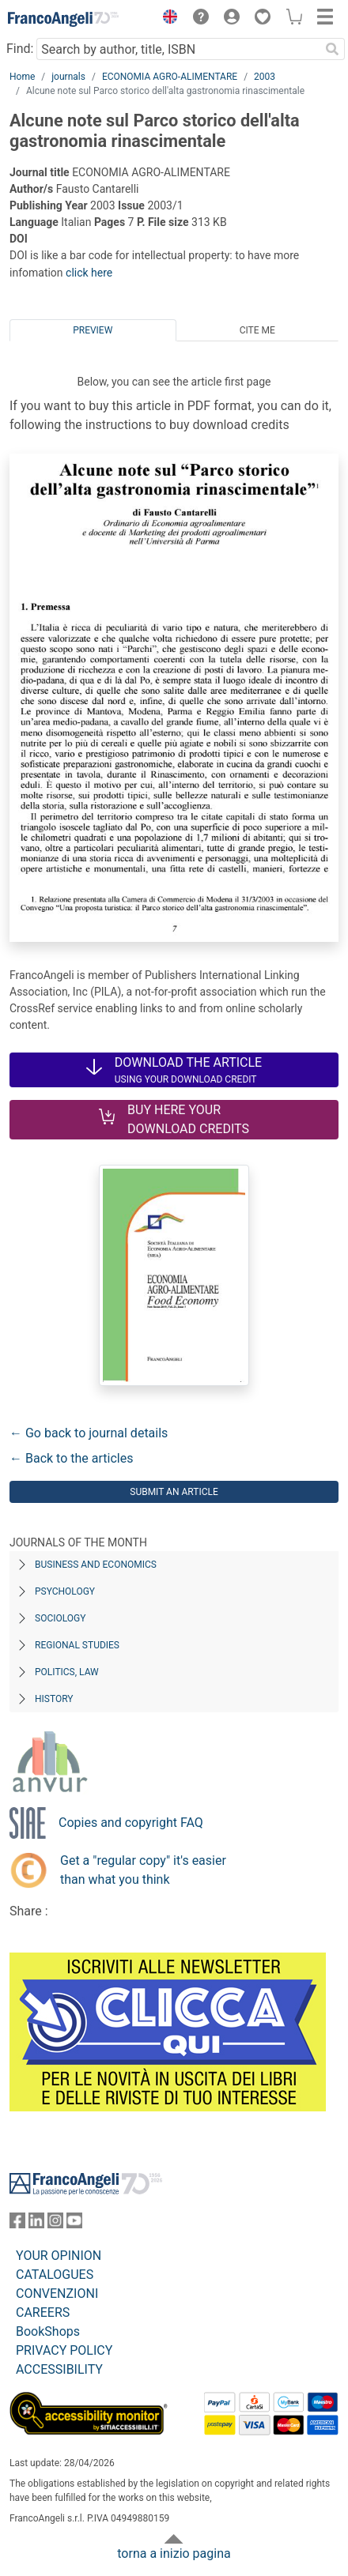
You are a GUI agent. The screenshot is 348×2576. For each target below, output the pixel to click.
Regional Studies (77, 1645)
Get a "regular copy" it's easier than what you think (143, 1870)
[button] (166, 19)
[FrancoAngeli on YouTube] (74, 2223)
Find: (19, 48)
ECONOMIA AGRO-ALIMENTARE (169, 76)
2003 (264, 76)
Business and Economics (96, 1564)
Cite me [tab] (257, 330)
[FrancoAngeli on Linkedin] (36, 2223)
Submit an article (174, 1491)
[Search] (332, 49)
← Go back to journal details (88, 1433)
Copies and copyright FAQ (131, 1822)
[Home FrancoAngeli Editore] (63, 19)
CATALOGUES (54, 2274)
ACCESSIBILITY (59, 2369)
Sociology (60, 1618)
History (54, 1698)
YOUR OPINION (58, 2255)
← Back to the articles (71, 1458)
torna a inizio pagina (173, 2553)
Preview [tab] (92, 330)
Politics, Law (67, 1672)
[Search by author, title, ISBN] (178, 49)
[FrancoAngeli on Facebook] (17, 2223)
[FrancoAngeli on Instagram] (55, 2223)
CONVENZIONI (57, 2293)
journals (68, 76)
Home (22, 76)
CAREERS (43, 2312)
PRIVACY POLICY (64, 2350)
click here (89, 272)
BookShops (48, 2331)
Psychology (65, 1591)
